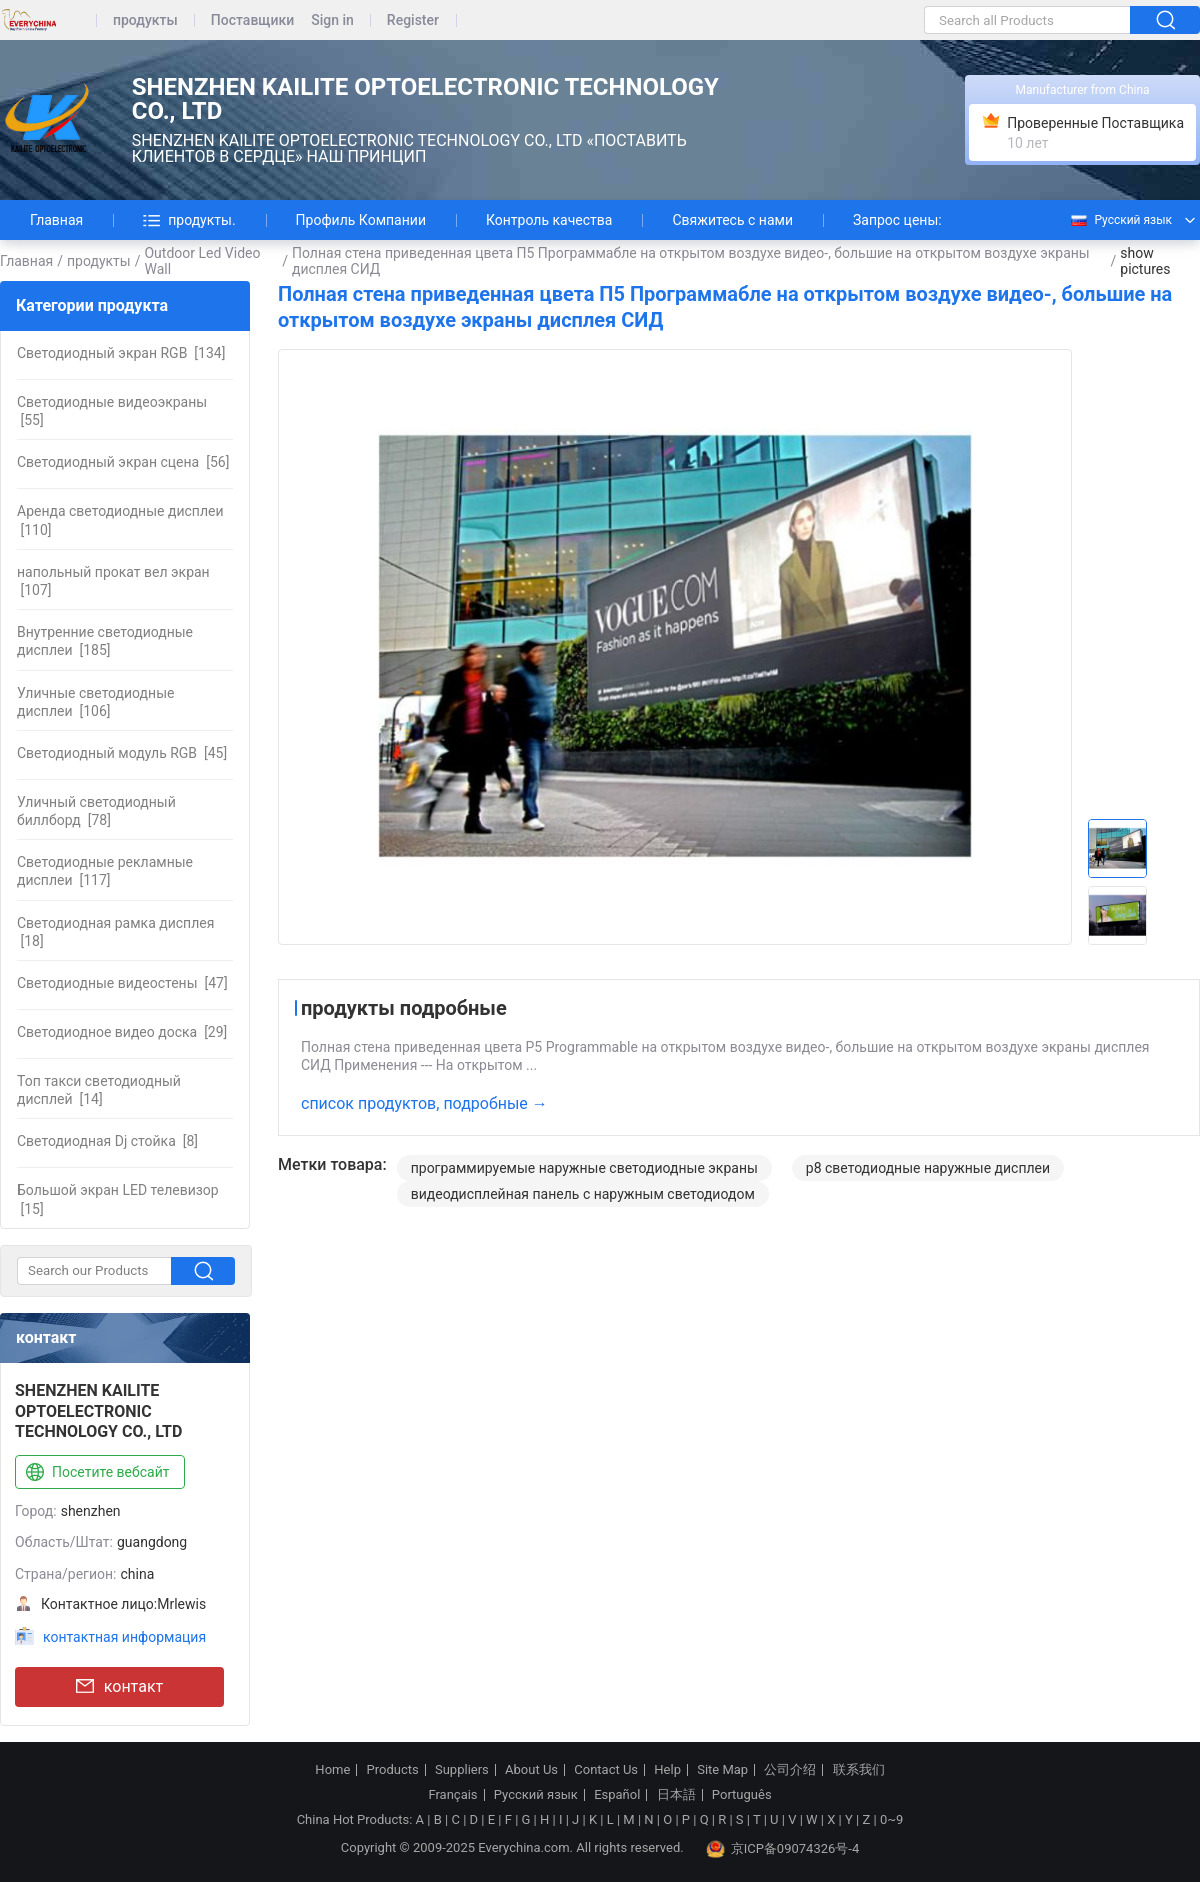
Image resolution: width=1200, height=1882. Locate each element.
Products (393, 1770)
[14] (99, 1090)
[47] (122, 983)
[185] (105, 641)
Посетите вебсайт (95, 1473)
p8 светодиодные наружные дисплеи (928, 1168)
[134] (121, 353)
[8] (107, 1141)
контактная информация (124, 1637)
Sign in (332, 20)
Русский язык (1120, 220)
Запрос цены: (897, 220)
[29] (122, 1032)
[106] (95, 702)
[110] (120, 520)
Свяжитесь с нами (732, 220)
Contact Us (606, 1770)
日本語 (676, 1795)
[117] (105, 871)
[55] (112, 411)
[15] (118, 1199)
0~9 (891, 1819)
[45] (122, 753)
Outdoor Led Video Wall (202, 261)
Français (452, 1795)
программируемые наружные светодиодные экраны (584, 1168)
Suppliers (462, 1770)
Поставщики (252, 20)
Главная (56, 220)
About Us (531, 1770)
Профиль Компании (361, 220)
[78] (96, 811)
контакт (119, 1687)
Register (413, 20)
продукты (145, 20)
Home (332, 1770)
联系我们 (859, 1770)
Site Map (722, 1770)
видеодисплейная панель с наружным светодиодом (583, 1194)
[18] (115, 932)
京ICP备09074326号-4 (783, 1849)
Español (617, 1795)
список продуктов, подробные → (424, 1103)
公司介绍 (790, 1770)
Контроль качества (549, 220)
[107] (113, 581)
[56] (123, 462)
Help (667, 1770)
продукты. (189, 220)
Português (742, 1795)
